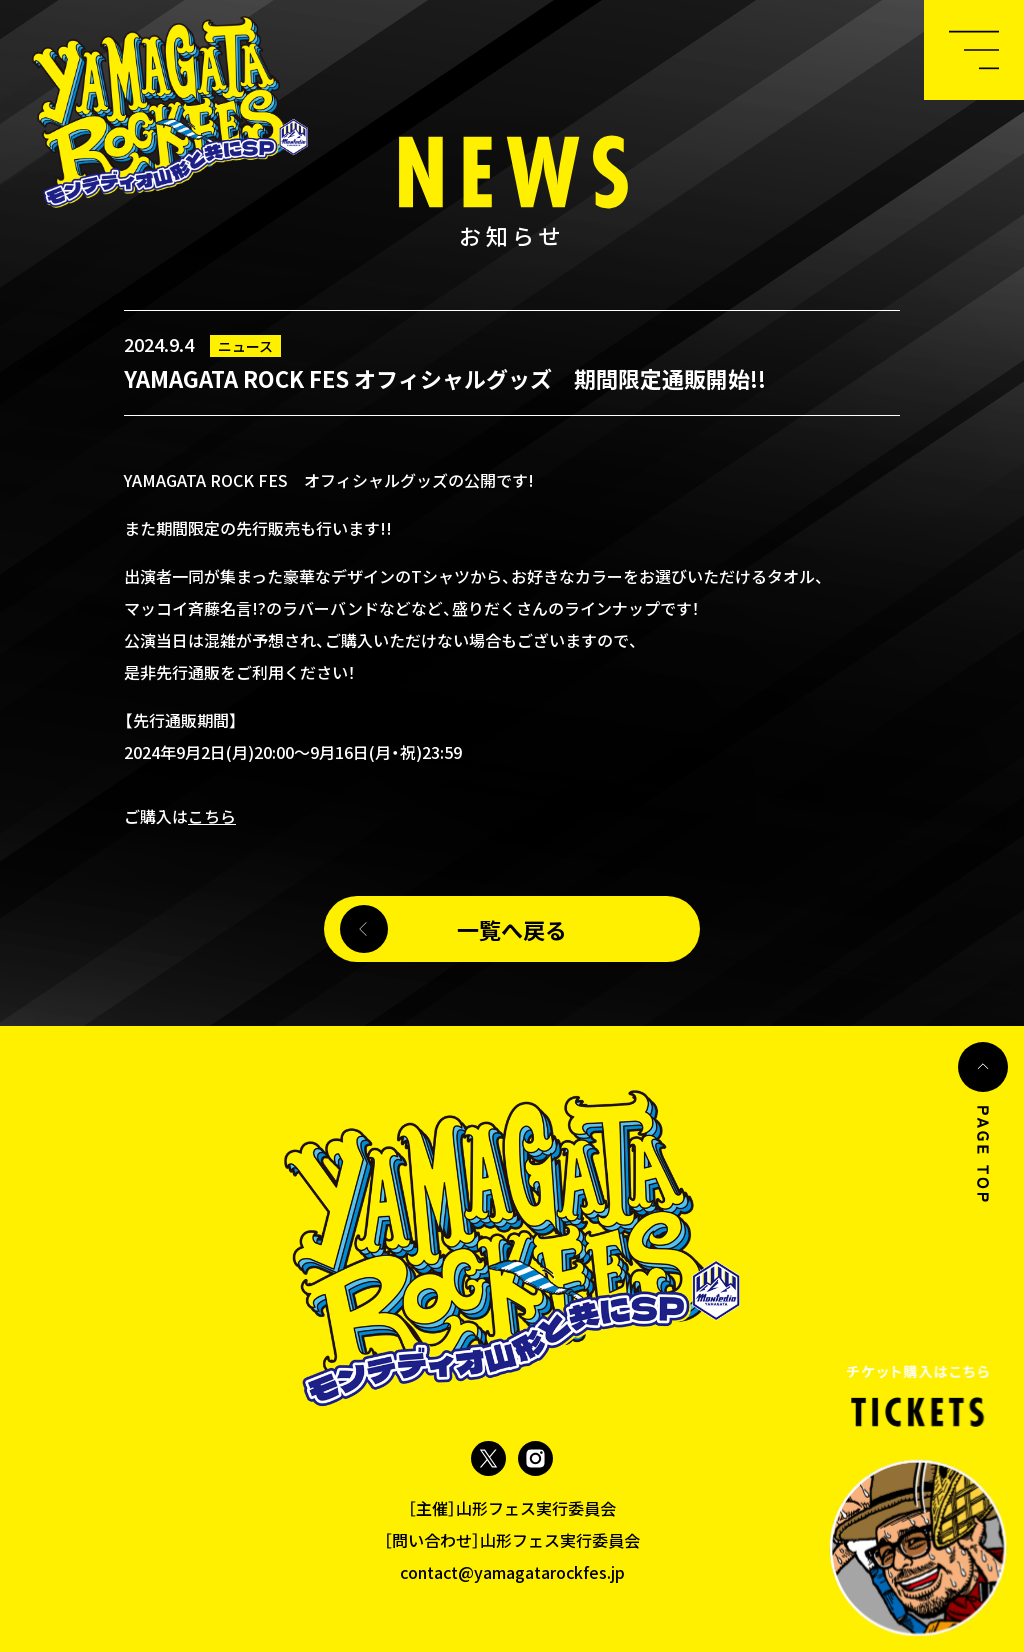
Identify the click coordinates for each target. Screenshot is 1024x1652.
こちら (212, 816)
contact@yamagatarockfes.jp (512, 1572)
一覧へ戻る (512, 940)
